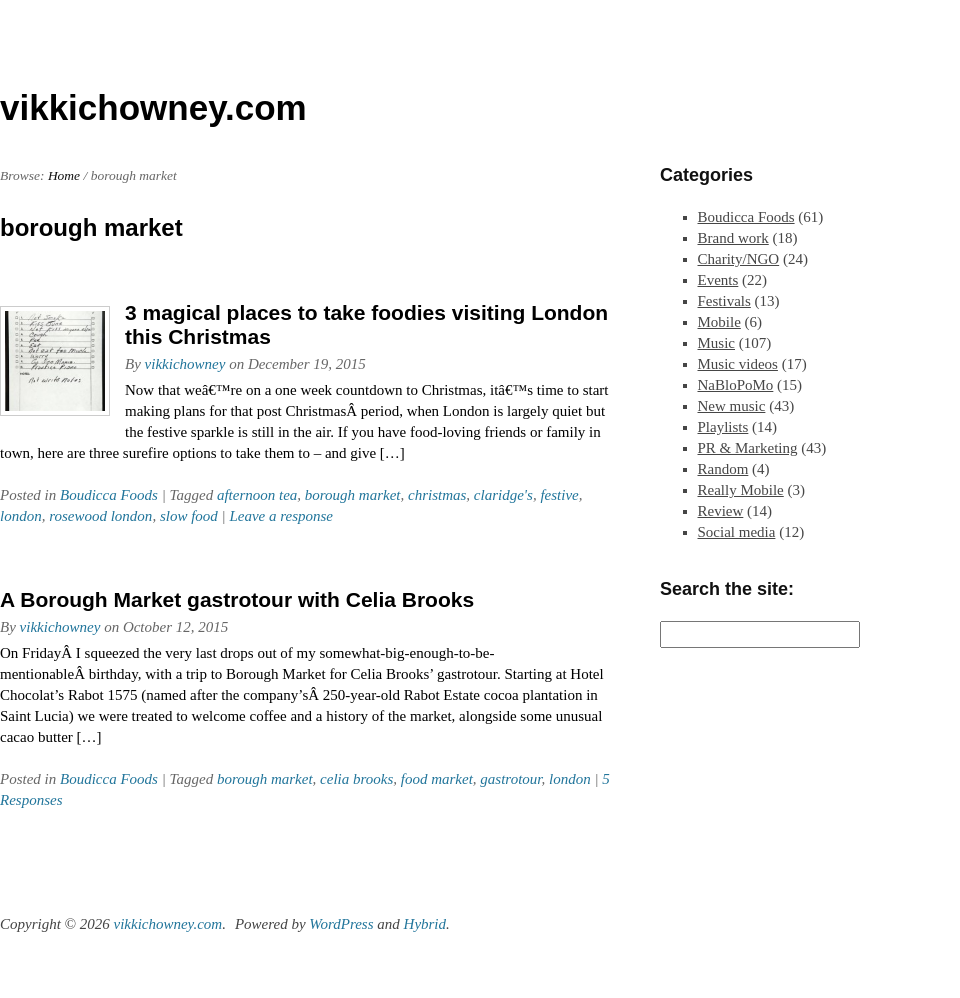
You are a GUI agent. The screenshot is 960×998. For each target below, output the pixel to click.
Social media (737, 532)
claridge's (503, 495)
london (21, 516)
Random (723, 469)
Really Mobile (741, 490)
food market (437, 779)
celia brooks (356, 779)
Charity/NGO (739, 259)
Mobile (719, 322)
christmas (437, 495)
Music (717, 343)
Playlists (723, 427)
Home (64, 175)
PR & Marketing (748, 448)
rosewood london (100, 516)
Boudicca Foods (109, 495)
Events (718, 280)
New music (732, 406)
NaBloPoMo (736, 385)
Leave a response (281, 516)
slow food (189, 516)
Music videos (738, 364)
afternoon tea (257, 495)
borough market (353, 495)
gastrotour (510, 779)
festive (559, 495)
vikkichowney (185, 364)
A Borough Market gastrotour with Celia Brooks (237, 599)
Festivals (724, 301)
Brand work (733, 238)
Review (721, 511)
